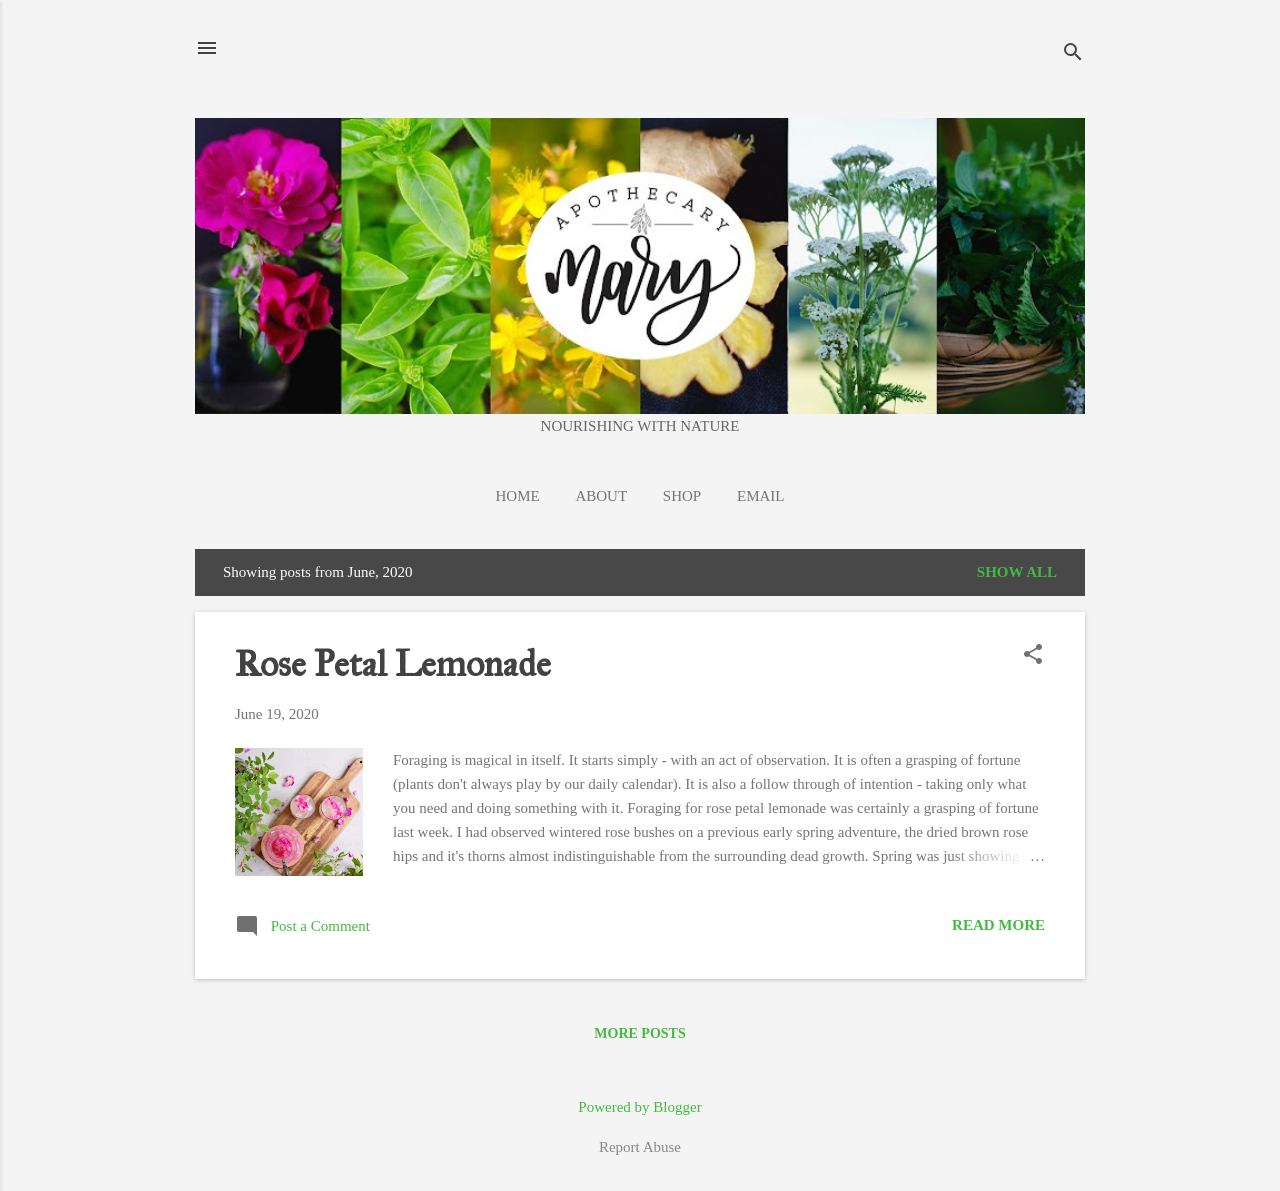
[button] (1033, 656)
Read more (998, 925)
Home (518, 496)
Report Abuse (640, 1147)
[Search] (1073, 54)
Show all (1017, 572)
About (601, 496)
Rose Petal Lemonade (393, 664)
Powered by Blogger (639, 1107)
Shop (682, 496)
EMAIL (761, 496)
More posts (639, 1033)
